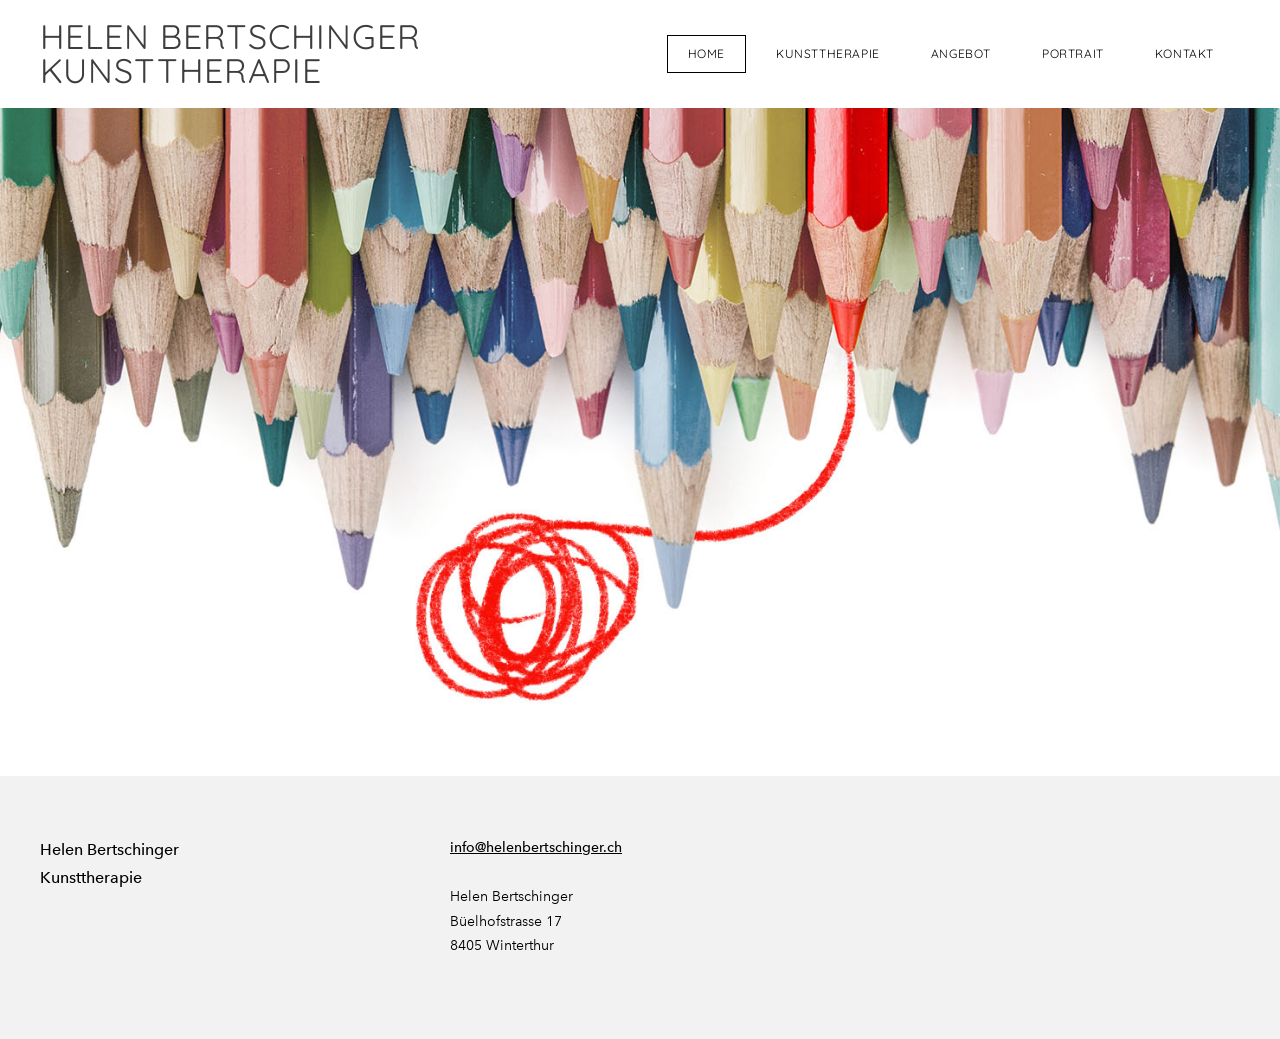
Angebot (961, 53)
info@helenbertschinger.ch (536, 847)
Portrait (1073, 53)
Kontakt (1184, 53)
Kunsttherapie (828, 53)
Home (706, 53)
